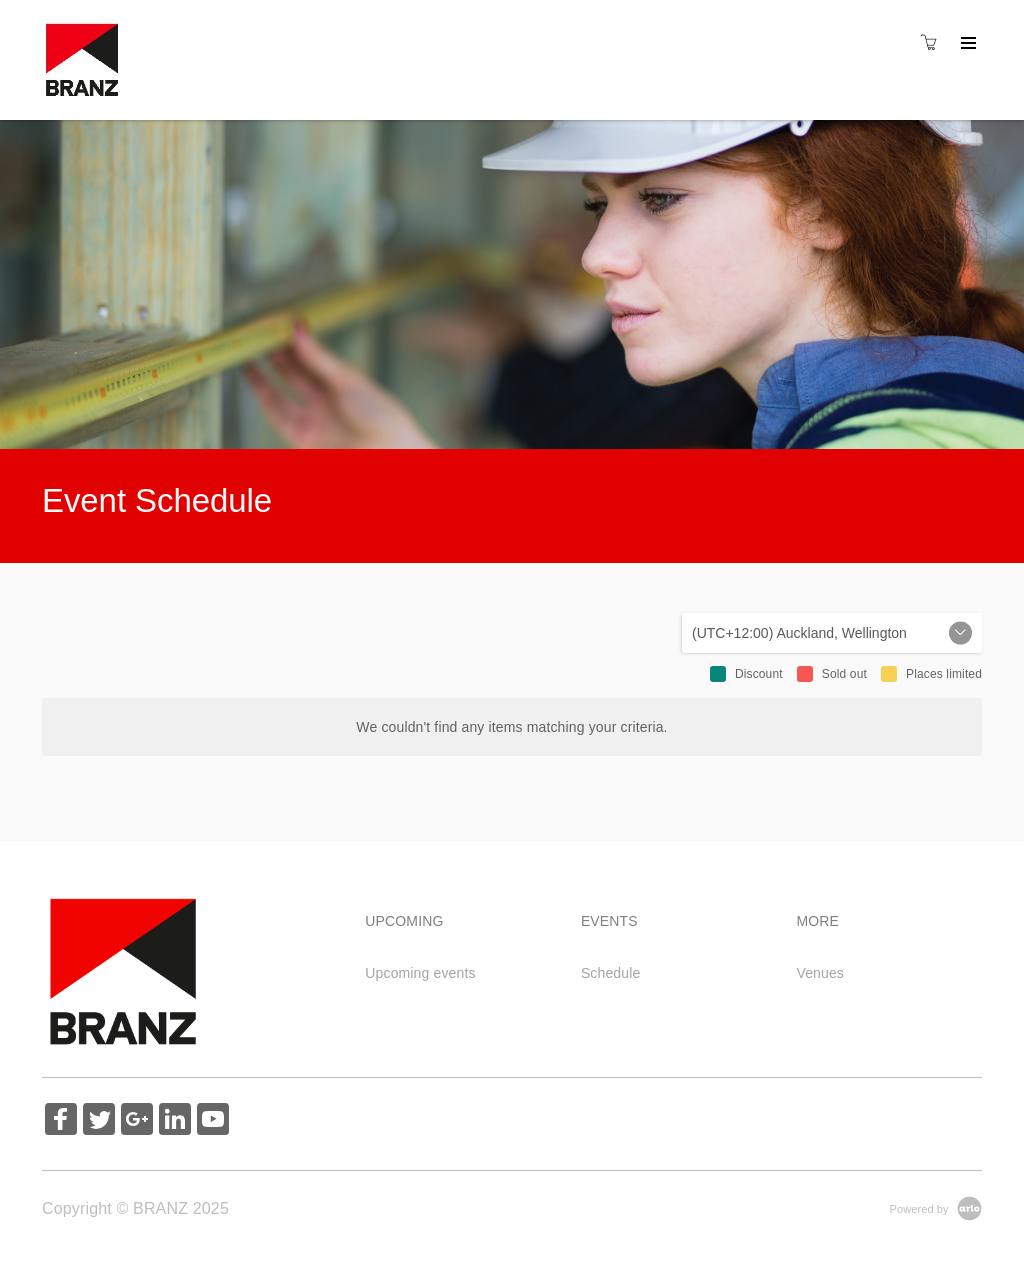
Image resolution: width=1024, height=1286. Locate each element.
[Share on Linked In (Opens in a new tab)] (175, 1121)
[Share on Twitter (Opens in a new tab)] (99, 1121)
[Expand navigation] (966, 44)
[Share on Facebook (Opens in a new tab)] (61, 1121)
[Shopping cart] (934, 43)
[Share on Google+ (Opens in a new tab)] (137, 1121)
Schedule (611, 973)
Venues (820, 973)
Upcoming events (420, 973)
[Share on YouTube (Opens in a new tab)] (213, 1121)
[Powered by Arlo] (936, 1208)
